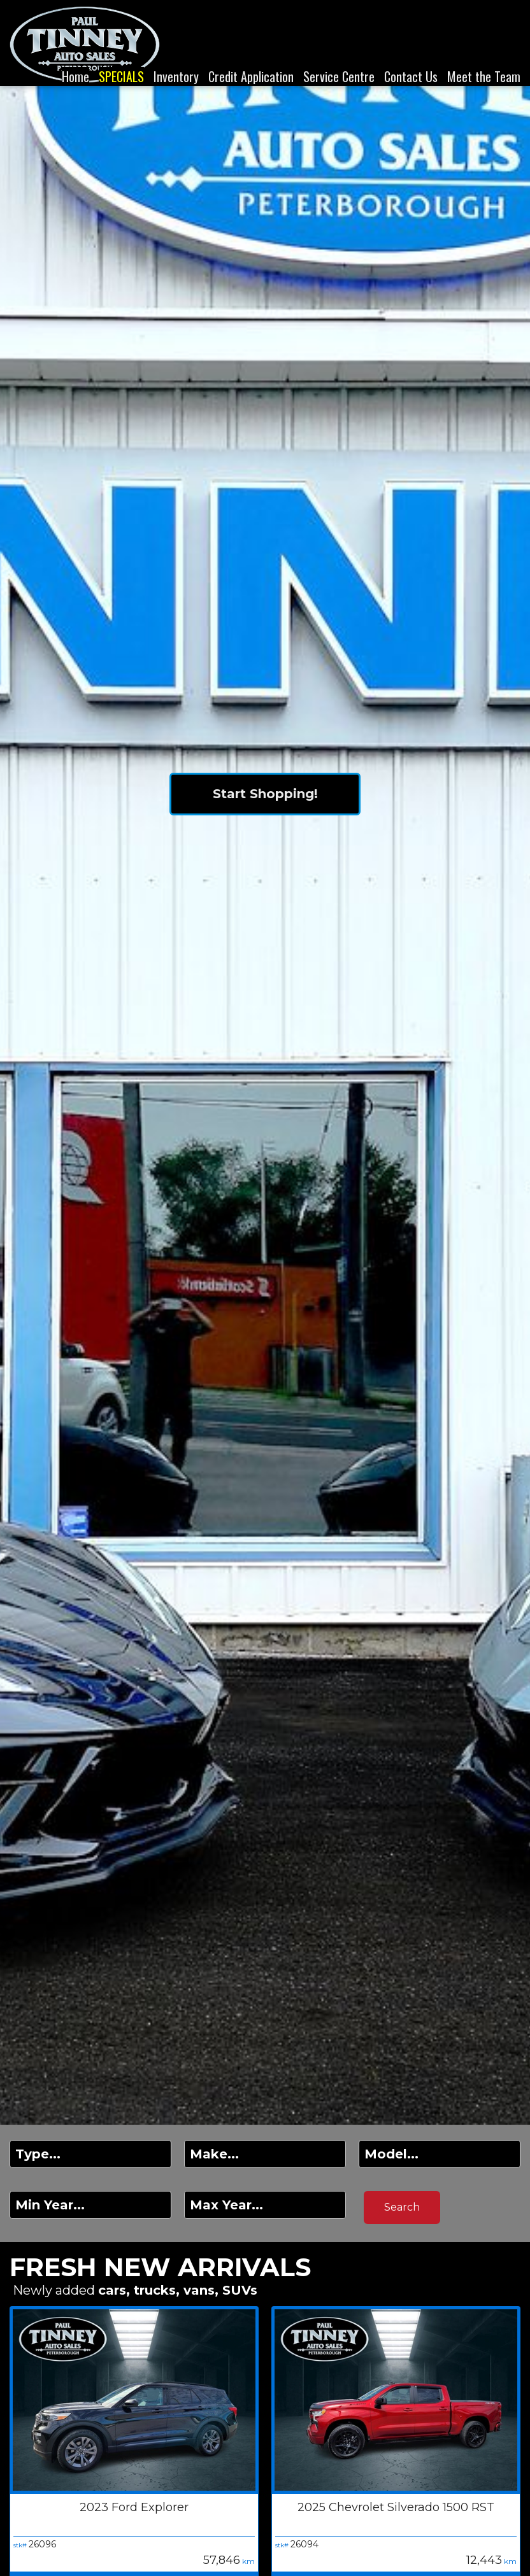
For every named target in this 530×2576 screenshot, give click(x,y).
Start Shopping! (265, 793)
